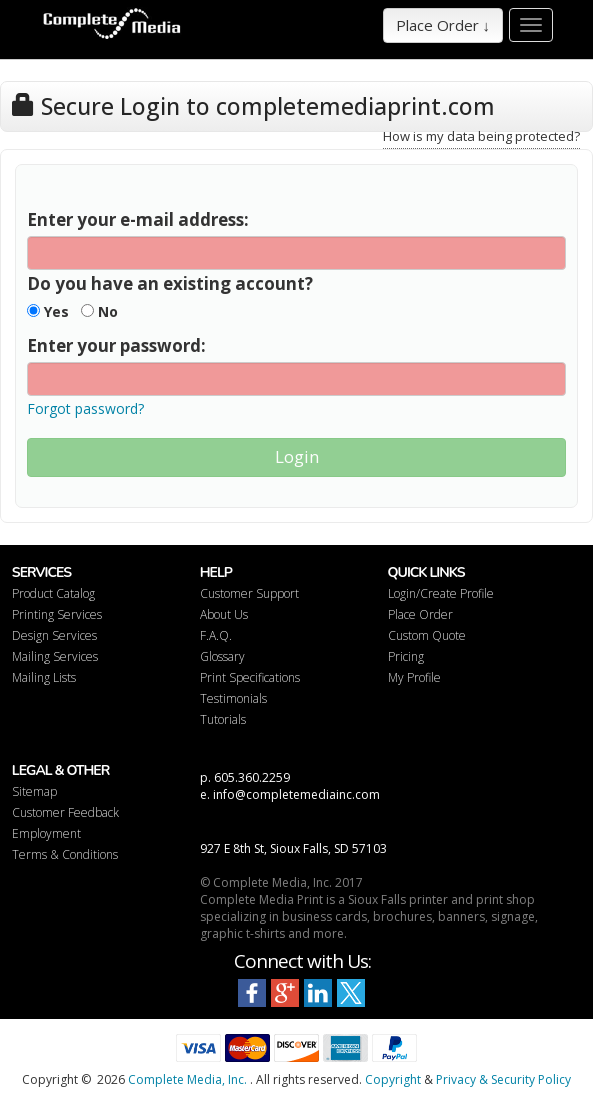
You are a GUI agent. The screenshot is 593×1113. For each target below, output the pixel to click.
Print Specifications (250, 677)
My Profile (414, 677)
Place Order (420, 614)
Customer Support (249, 593)
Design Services (54, 635)
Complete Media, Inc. (187, 1079)
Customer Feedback (65, 812)
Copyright (393, 1079)
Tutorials (223, 719)
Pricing (406, 656)
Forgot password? (85, 408)
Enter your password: (116, 345)
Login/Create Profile (441, 593)
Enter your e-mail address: (138, 219)
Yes (48, 311)
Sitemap (34, 791)
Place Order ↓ (443, 25)
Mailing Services (55, 656)
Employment (46, 833)
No (99, 311)
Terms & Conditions (65, 854)
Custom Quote (427, 635)
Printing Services (57, 614)
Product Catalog (53, 593)
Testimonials (233, 698)
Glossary (222, 656)
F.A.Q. (216, 635)
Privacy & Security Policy (503, 1079)
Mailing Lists (44, 677)
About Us (224, 614)
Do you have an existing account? (170, 283)
